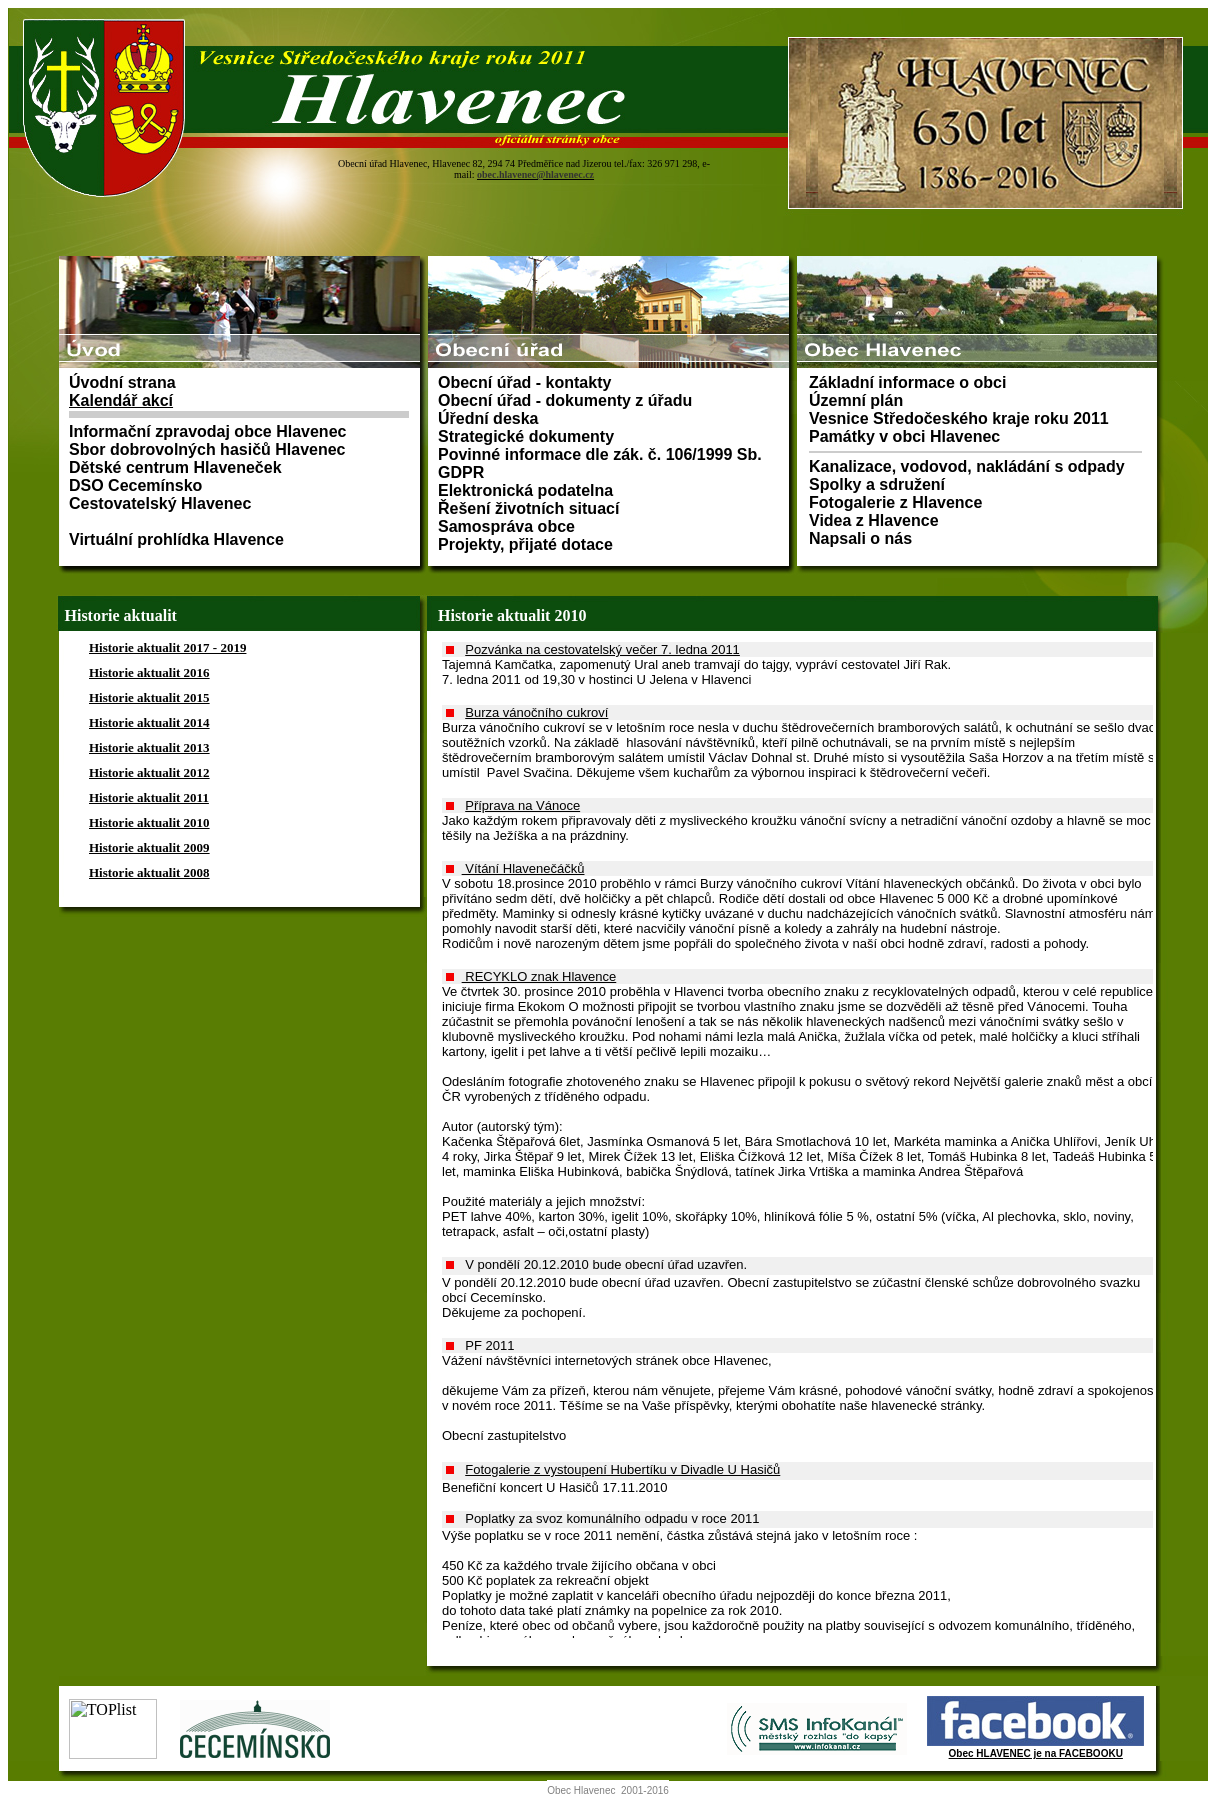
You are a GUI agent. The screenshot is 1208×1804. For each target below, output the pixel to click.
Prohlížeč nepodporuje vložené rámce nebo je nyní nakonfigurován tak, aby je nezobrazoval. (608, 128)
